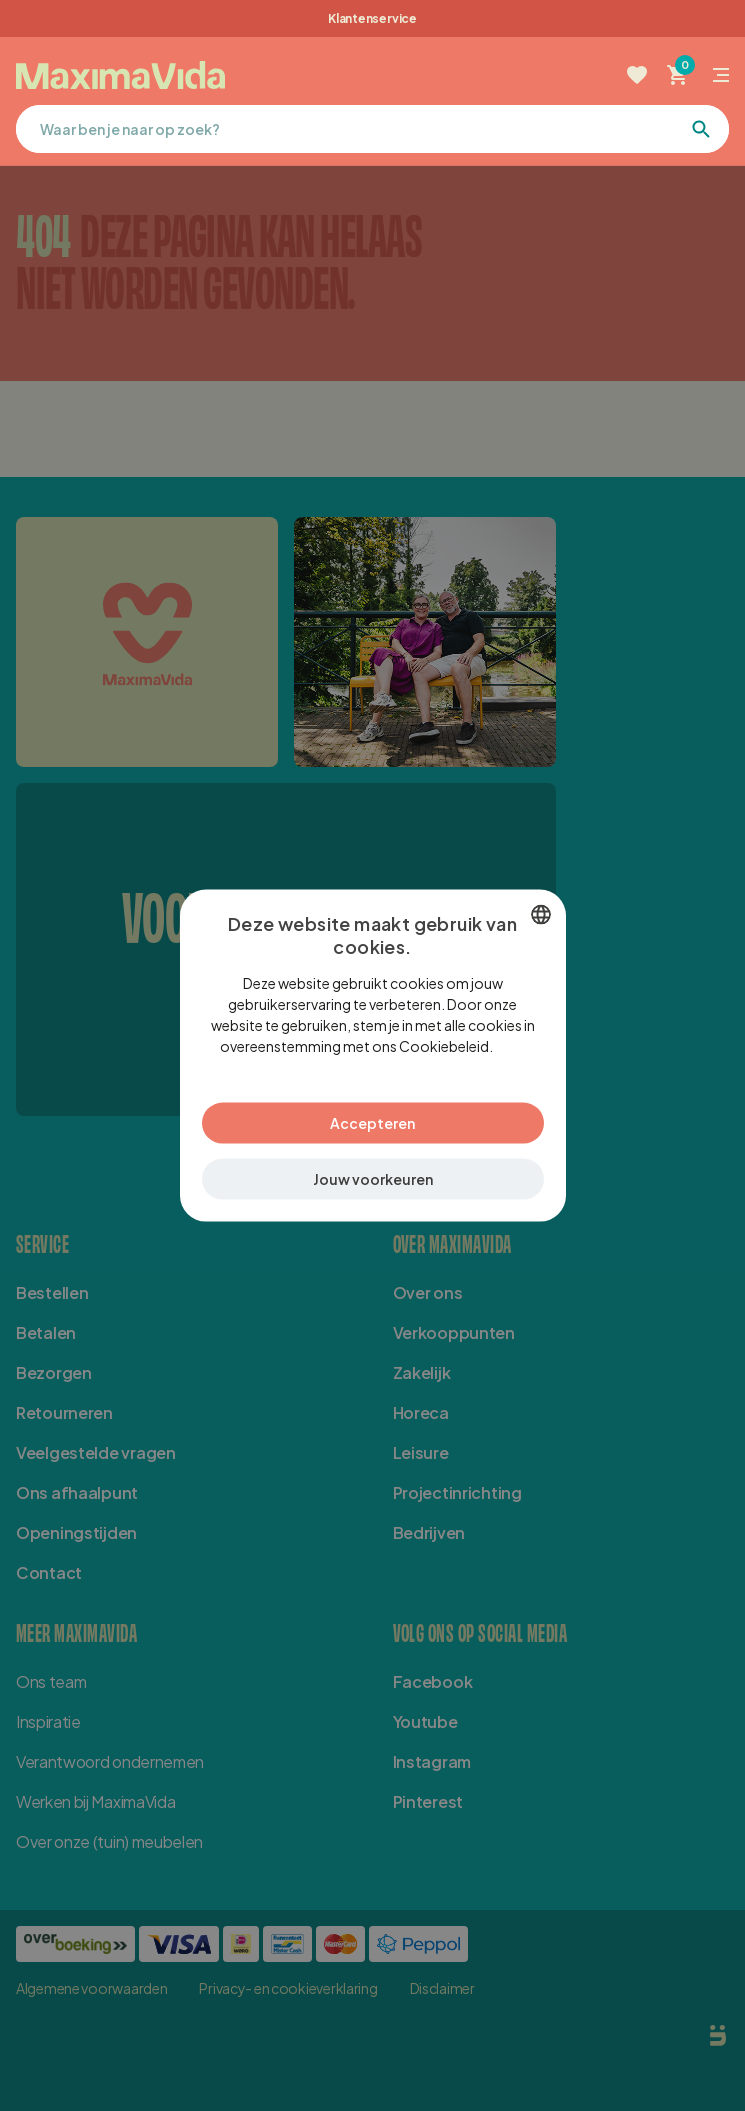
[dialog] (373, 1056)
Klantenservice (372, 18)
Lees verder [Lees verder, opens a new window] (501, 1056)
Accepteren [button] (372, 1112)
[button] (373, 1168)
